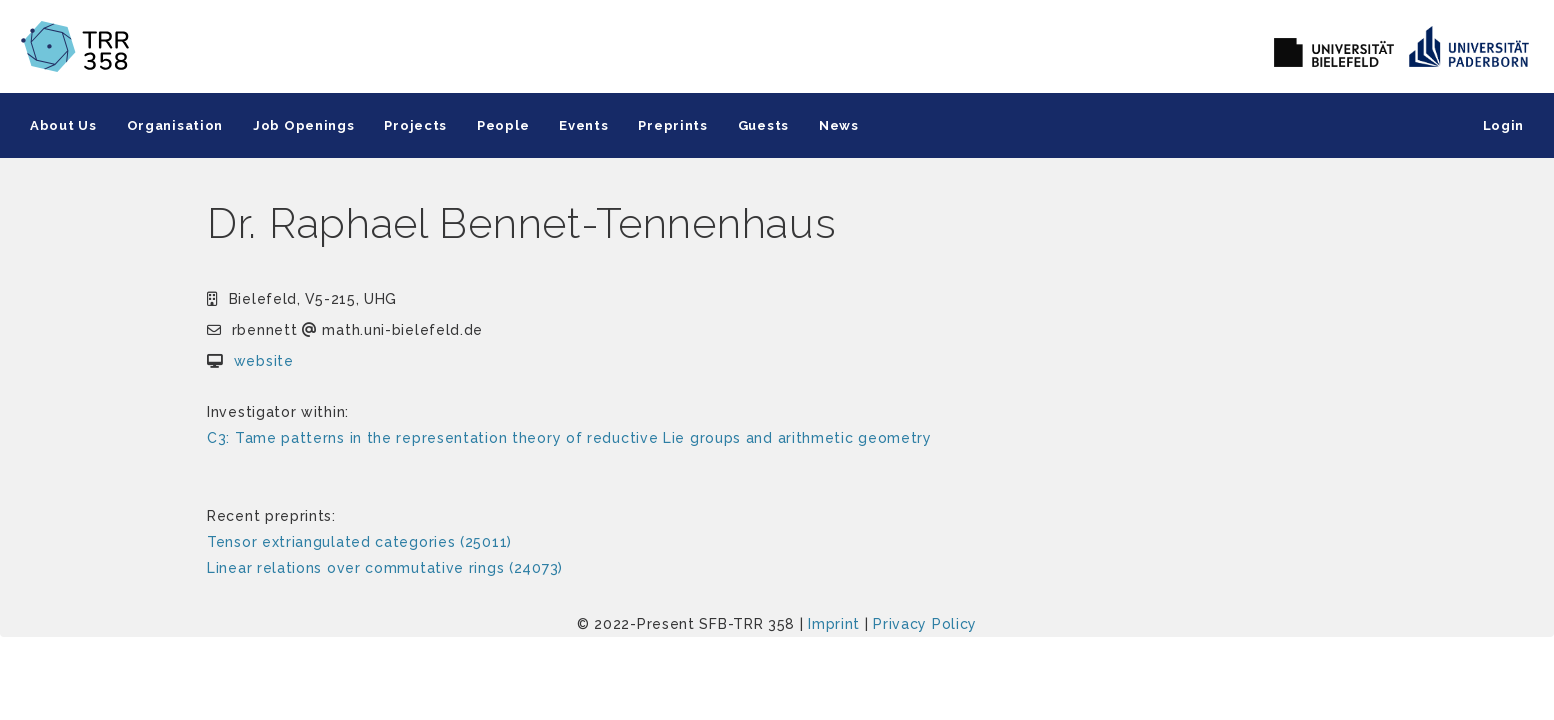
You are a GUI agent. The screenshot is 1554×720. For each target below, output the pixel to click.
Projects (415, 125)
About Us (63, 125)
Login (1504, 125)
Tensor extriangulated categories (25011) (359, 542)
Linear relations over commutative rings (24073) (385, 568)
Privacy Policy (925, 624)
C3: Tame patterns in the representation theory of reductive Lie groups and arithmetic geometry (569, 438)
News (839, 125)
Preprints (672, 125)
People (503, 125)
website (264, 361)
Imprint (834, 624)
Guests (763, 125)
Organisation (175, 125)
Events (583, 125)
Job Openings (303, 125)
